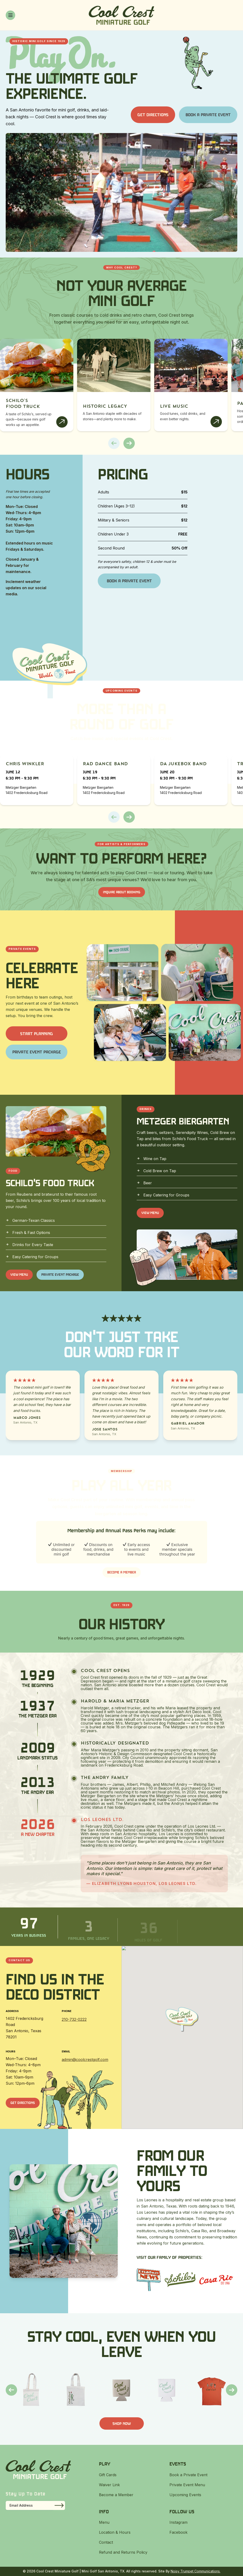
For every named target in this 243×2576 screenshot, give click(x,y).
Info (104, 2511)
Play (104, 2464)
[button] (114, 443)
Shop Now (121, 2423)
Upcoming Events (185, 2494)
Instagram (178, 2522)
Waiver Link (109, 2484)
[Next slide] (231, 2390)
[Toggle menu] (10, 15)
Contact (106, 2542)
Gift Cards (108, 2474)
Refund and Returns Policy (123, 2552)
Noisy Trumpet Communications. (195, 2571)
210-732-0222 (74, 2019)
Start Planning (36, 1033)
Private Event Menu (187, 2484)
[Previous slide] (11, 2390)
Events (177, 2464)
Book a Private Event (208, 114)
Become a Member (121, 1572)
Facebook (178, 2532)
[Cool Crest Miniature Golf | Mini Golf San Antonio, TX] (121, 15)
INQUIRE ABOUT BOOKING (121, 892)
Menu (104, 2522)
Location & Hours (115, 2532)
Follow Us (181, 2511)
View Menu (19, 1274)
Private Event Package (36, 1051)
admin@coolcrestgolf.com (85, 2059)
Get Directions (152, 114)
